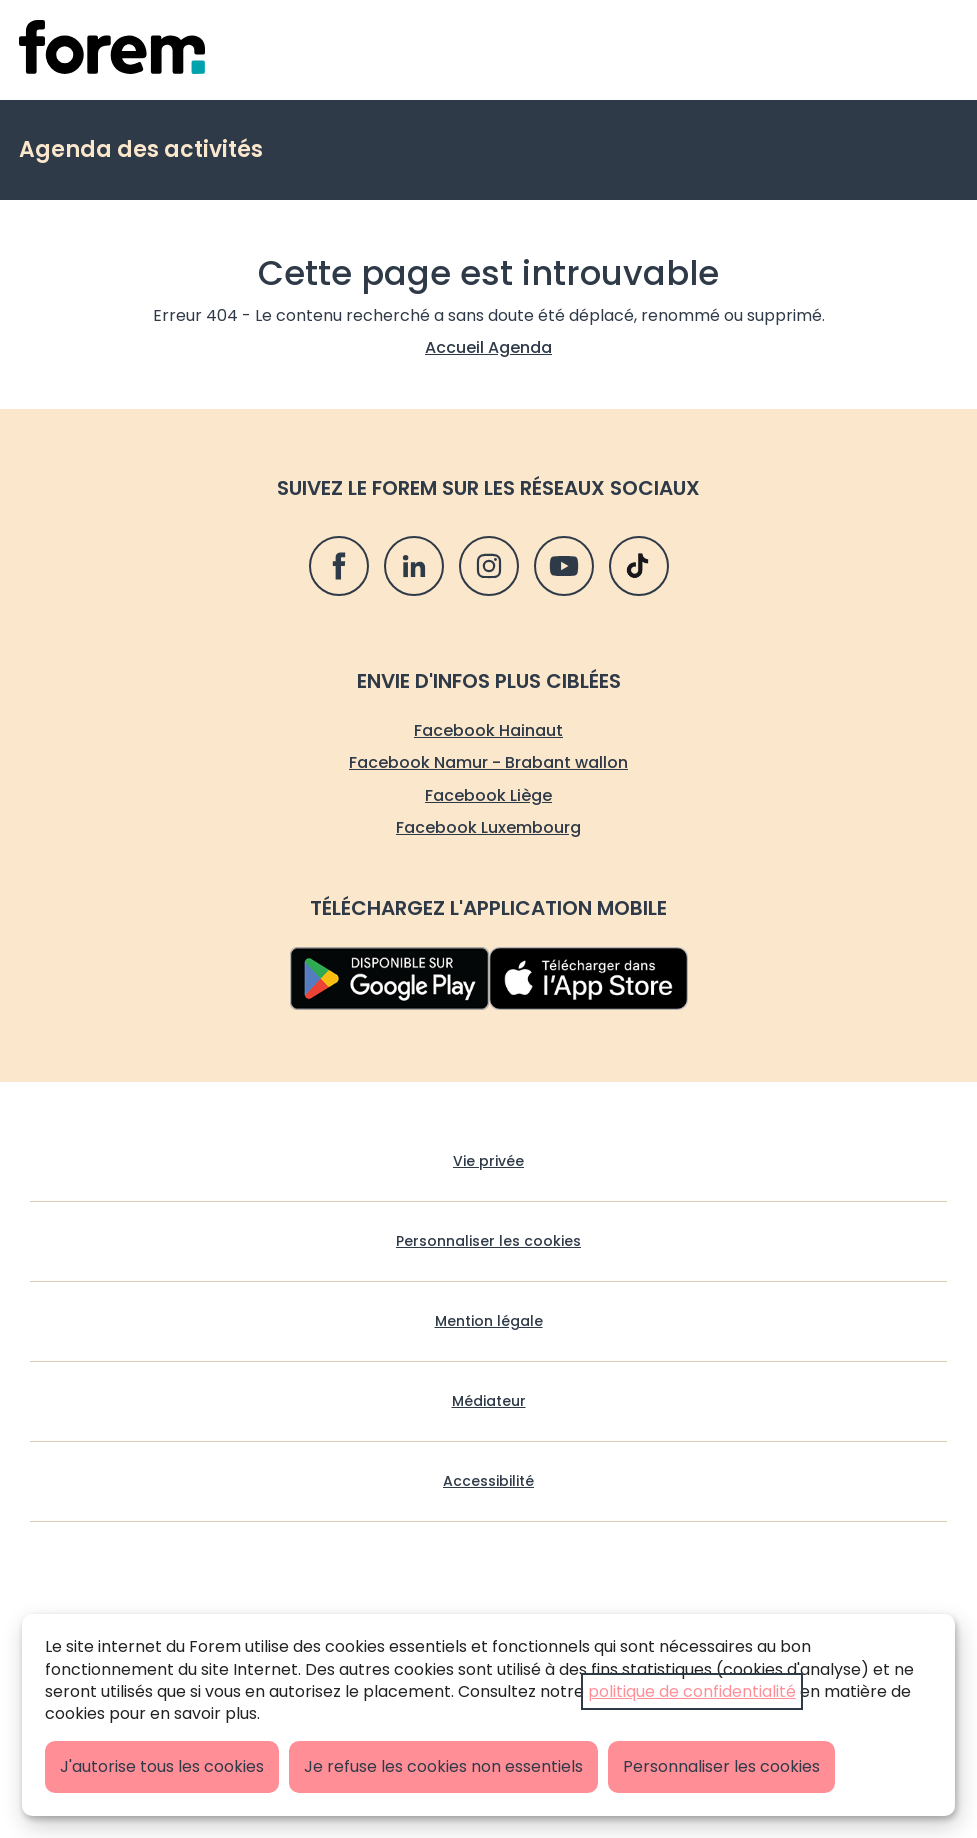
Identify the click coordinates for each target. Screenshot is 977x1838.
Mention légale (489, 1321)
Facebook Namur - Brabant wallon (488, 762)
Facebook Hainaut (488, 730)
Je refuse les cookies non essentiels (443, 1766)
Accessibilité (488, 1481)
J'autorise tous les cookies (162, 1766)
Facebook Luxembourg (488, 827)
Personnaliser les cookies (721, 1766)
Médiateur (489, 1401)
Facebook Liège (488, 795)
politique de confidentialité (692, 1691)
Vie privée (488, 1161)
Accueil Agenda (488, 347)
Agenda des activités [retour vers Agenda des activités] (141, 149)
